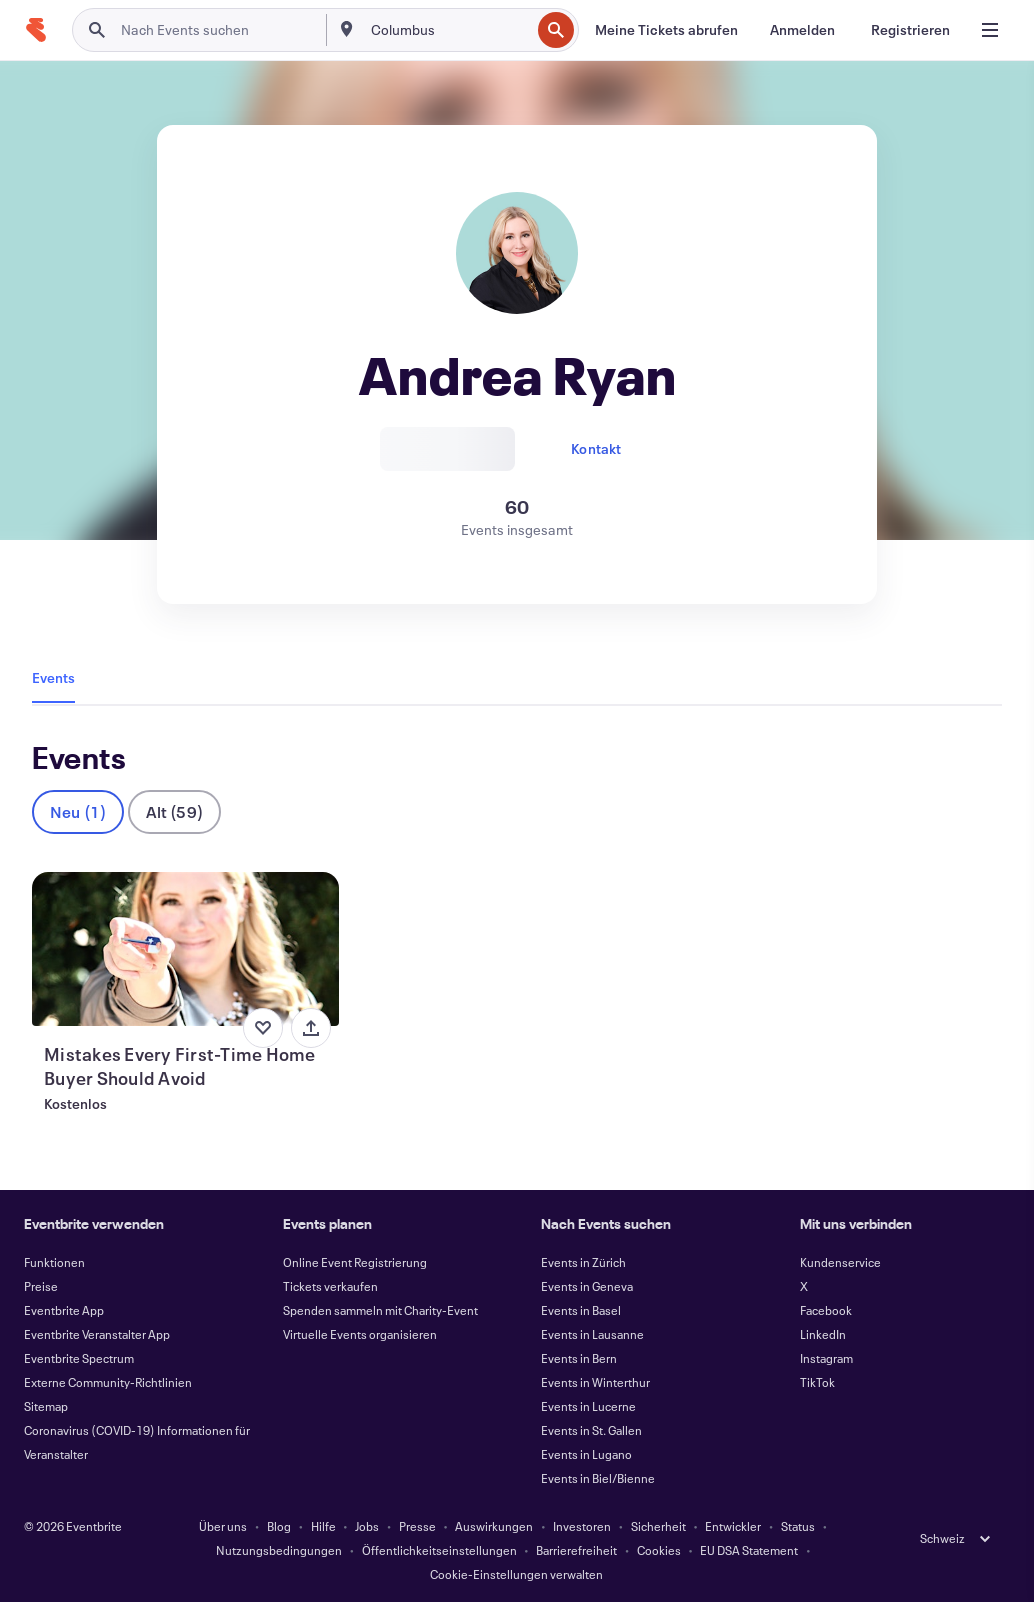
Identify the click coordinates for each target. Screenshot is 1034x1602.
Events (53, 677)
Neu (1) (78, 811)
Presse (417, 1526)
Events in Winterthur (595, 1382)
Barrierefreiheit (576, 1550)
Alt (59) (174, 811)
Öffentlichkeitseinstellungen (439, 1550)
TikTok (817, 1382)
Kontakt (596, 448)
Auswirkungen (494, 1526)
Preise (41, 1286)
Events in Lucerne (588, 1406)
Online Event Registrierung (355, 1262)
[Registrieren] (910, 30)
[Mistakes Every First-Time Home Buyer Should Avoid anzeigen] (185, 949)
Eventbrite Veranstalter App (97, 1334)
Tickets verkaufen (330, 1286)
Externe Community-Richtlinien (108, 1382)
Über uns (223, 1526)
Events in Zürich (583, 1262)
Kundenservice (840, 1262)
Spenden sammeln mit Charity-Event (380, 1310)
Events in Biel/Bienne (598, 1478)
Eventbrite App (64, 1310)
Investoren (582, 1526)
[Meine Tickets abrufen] (666, 30)
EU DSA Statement (749, 1550)
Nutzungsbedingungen (279, 1550)
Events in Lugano (586, 1454)
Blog (279, 1526)
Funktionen (54, 1262)
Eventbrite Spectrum (79, 1358)
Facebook (826, 1310)
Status (798, 1526)
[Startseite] (36, 30)
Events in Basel (581, 1310)
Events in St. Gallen (591, 1430)
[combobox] (449, 30)
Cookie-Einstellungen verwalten (516, 1574)
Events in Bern (579, 1358)
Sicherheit (658, 1526)
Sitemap (46, 1406)
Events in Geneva (587, 1286)
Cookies (659, 1550)
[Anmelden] (802, 30)
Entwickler (733, 1526)
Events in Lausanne (592, 1334)
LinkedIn (823, 1334)
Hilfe (323, 1526)
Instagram (826, 1358)
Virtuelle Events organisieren (360, 1334)
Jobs (367, 1526)
